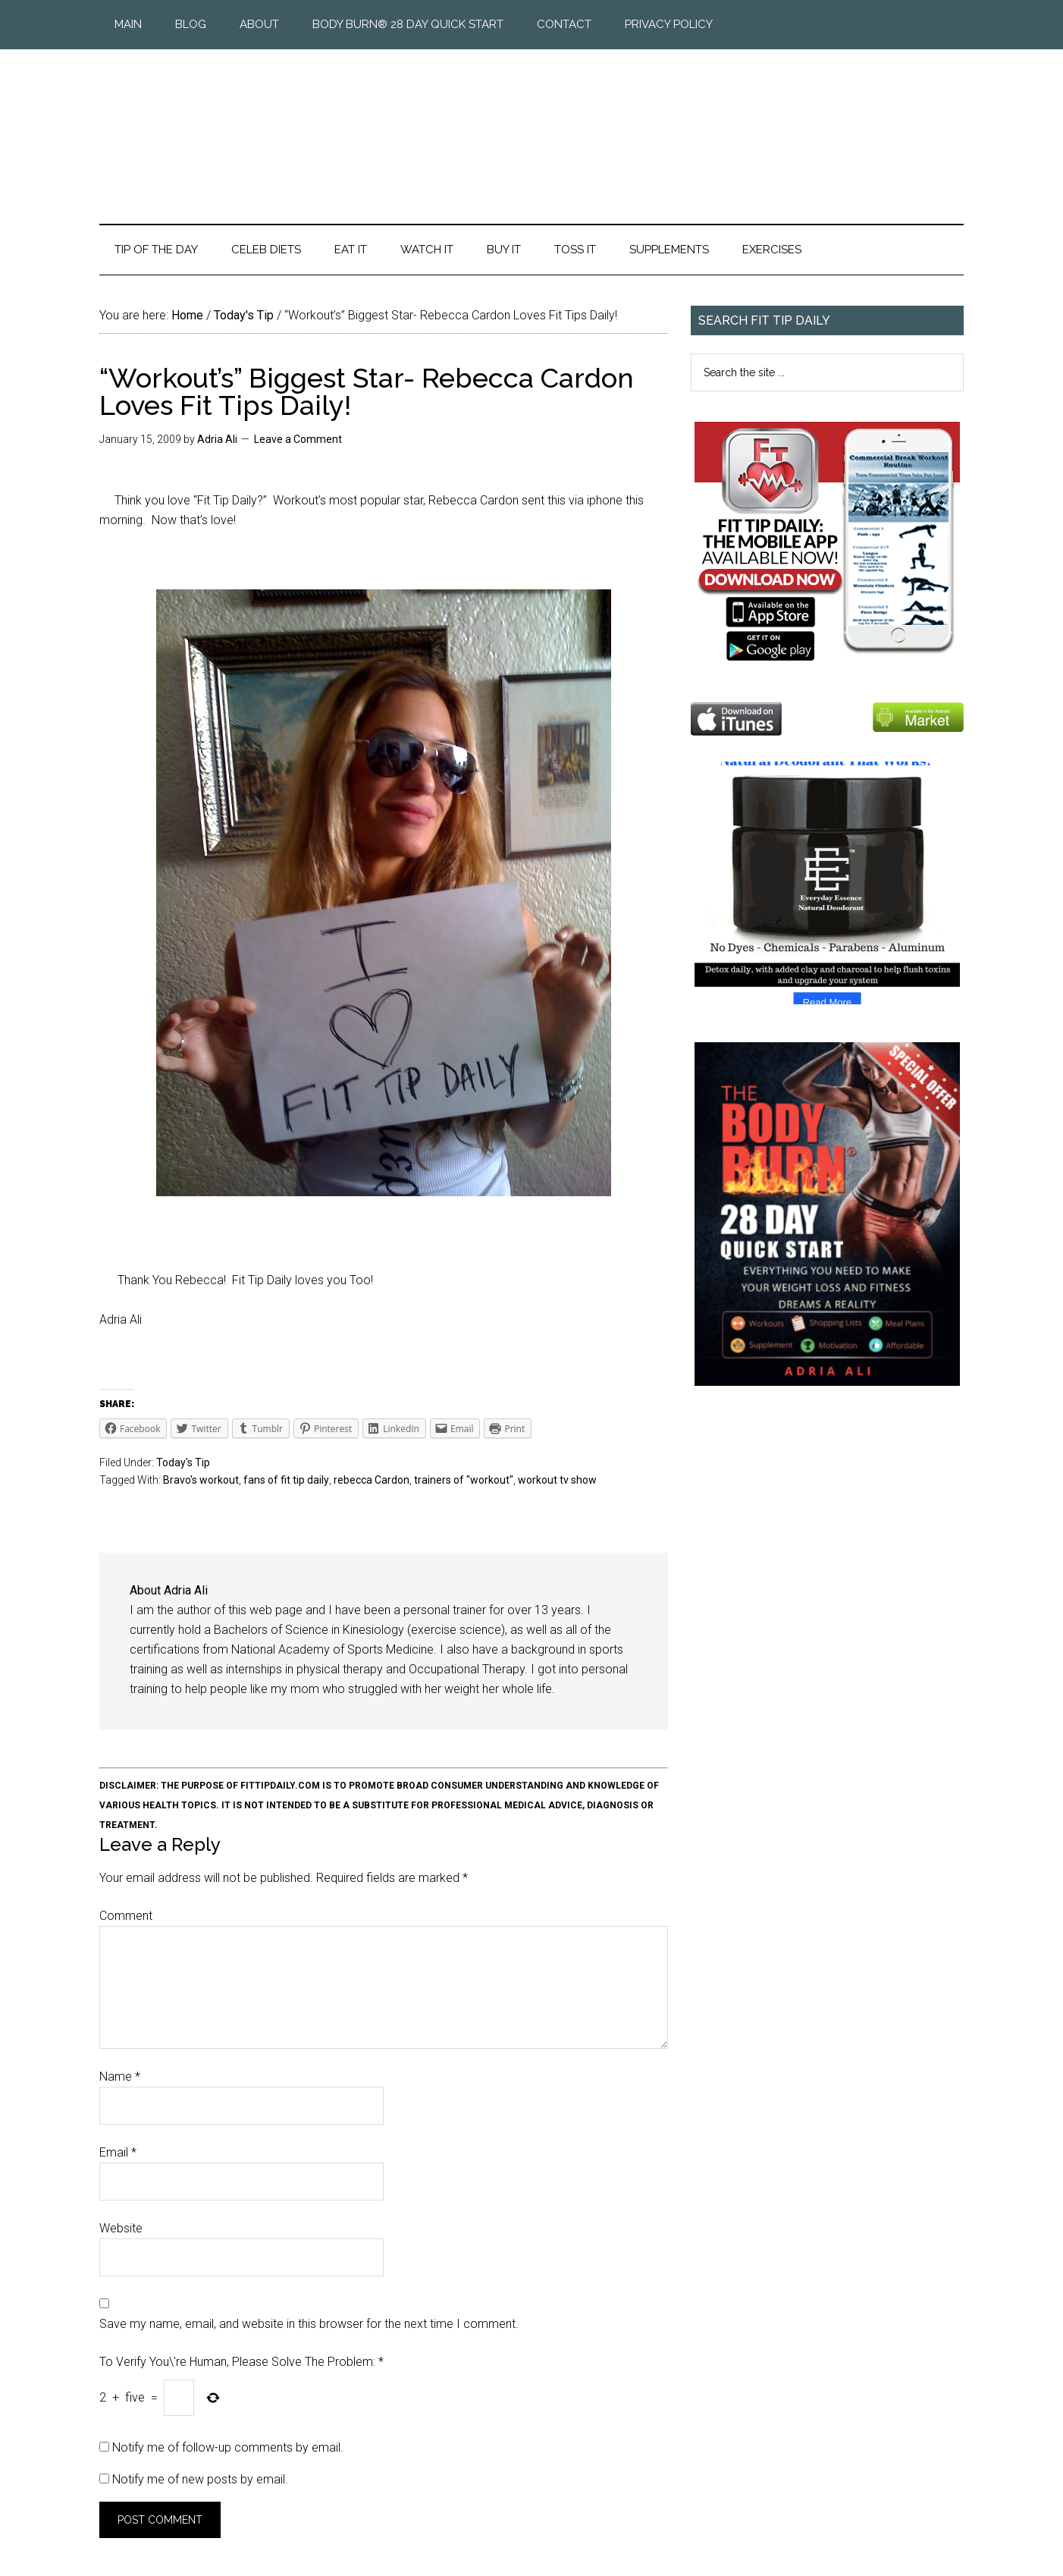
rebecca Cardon (371, 1480)
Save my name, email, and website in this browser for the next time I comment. (309, 2324)
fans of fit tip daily (286, 1480)
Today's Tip (183, 1462)
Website (121, 2228)
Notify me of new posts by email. (200, 2479)
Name (119, 2076)
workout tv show (557, 1480)
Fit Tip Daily (531, 124)
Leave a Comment (298, 439)
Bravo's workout (201, 1480)
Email (117, 2152)
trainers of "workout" (463, 1480)
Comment (125, 1915)
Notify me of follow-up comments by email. (227, 2447)
